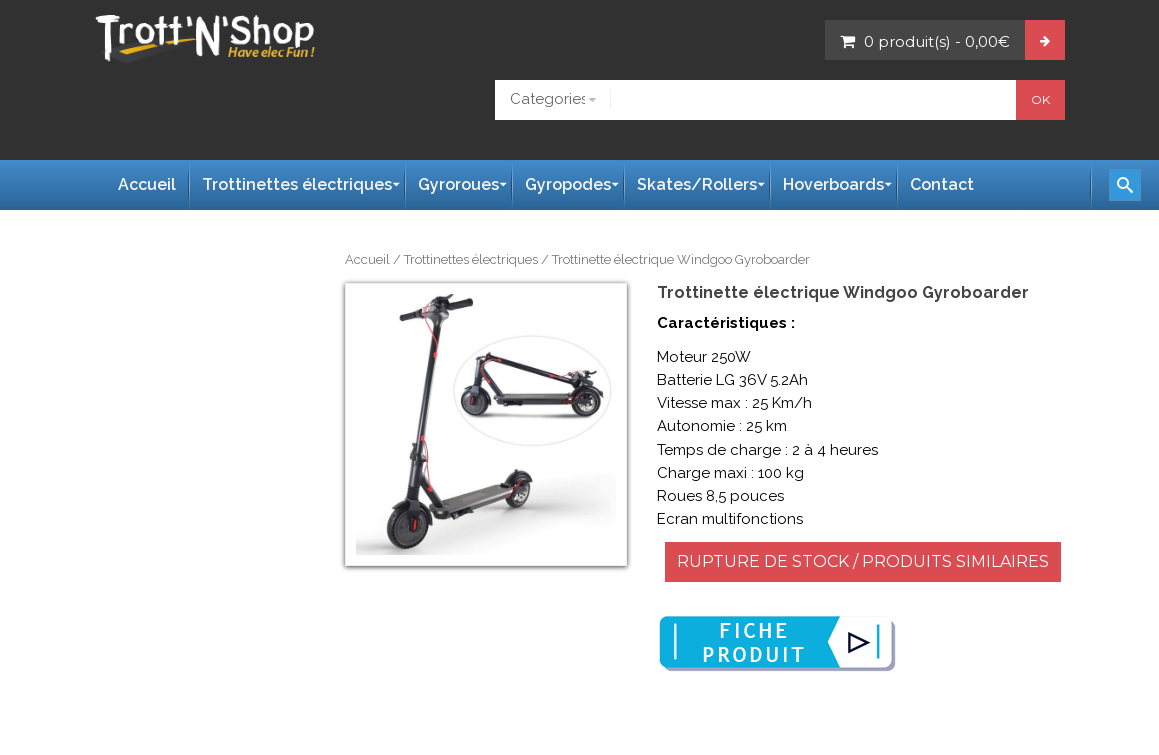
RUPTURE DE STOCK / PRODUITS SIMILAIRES (863, 561)
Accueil (367, 259)
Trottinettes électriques (471, 259)
